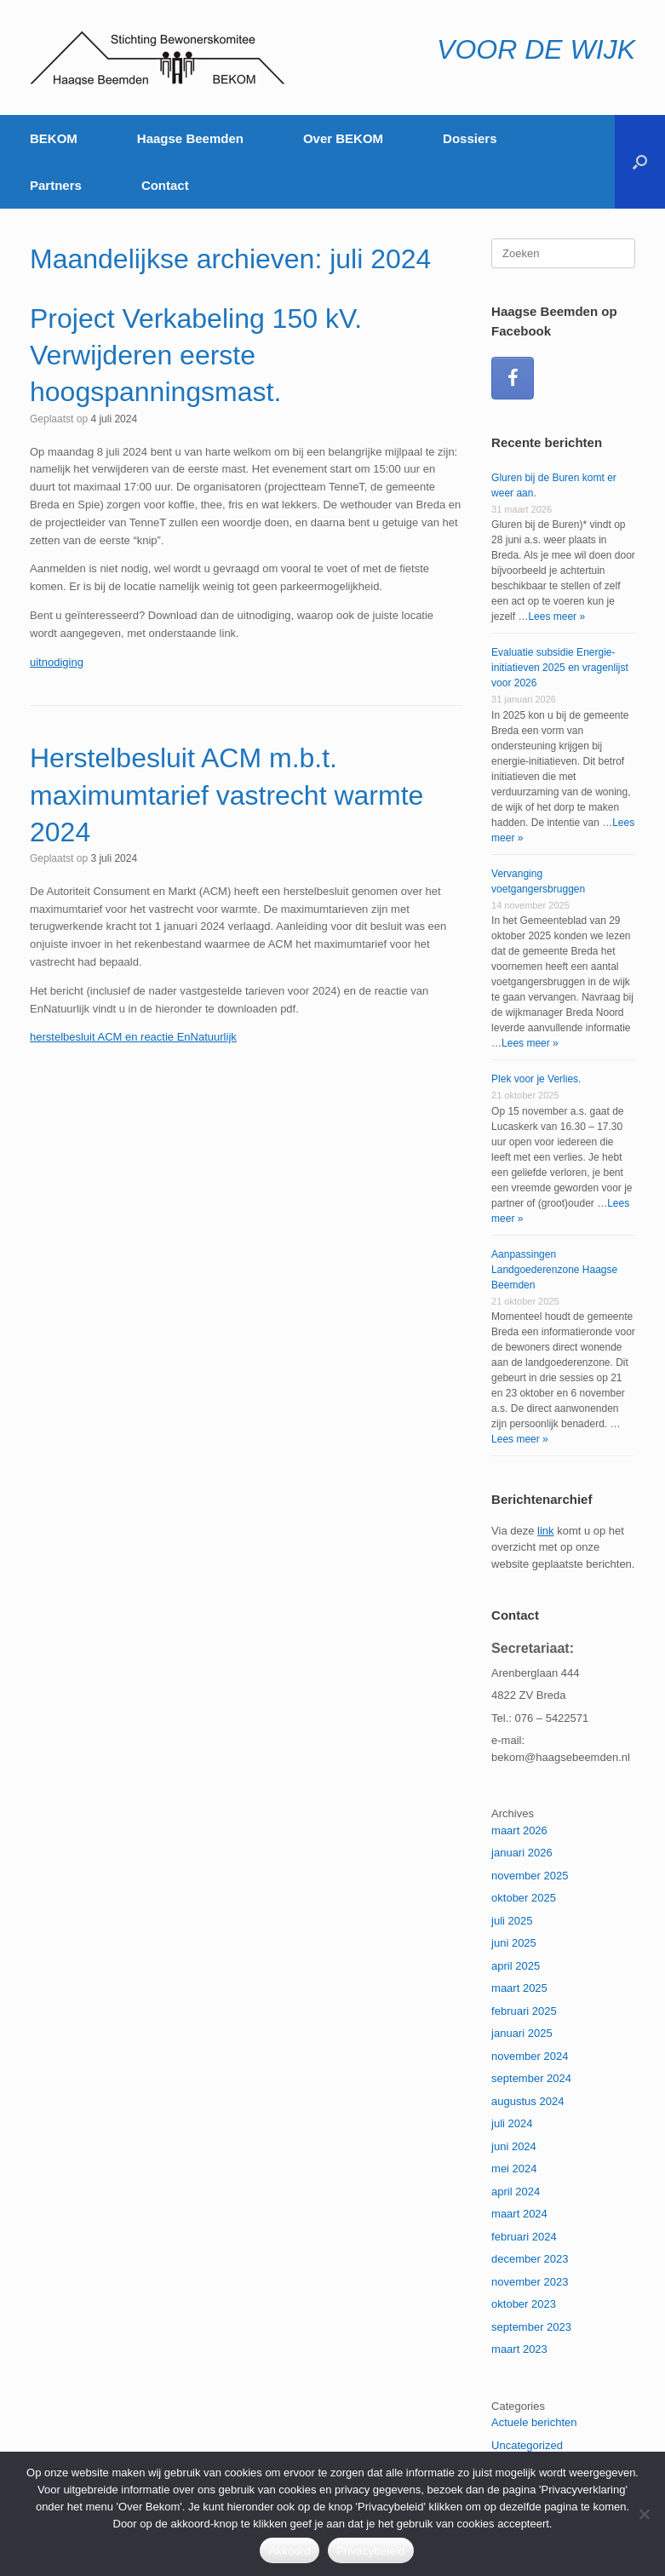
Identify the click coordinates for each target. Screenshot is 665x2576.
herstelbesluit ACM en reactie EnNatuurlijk (133, 1036)
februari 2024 (524, 2236)
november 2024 (529, 2056)
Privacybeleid (370, 2550)
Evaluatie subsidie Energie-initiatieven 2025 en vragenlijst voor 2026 (559, 667)
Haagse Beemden (190, 138)
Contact (165, 185)
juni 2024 (513, 2146)
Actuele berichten (533, 2422)
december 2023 (529, 2258)
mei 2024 (513, 2168)
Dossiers (469, 138)
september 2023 (531, 2327)
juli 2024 (511, 2123)
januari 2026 (522, 1852)
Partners (56, 185)
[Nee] (643, 2513)
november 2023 (529, 2281)
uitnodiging (56, 662)
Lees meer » (556, 616)
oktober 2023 (523, 2304)
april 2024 (515, 2191)
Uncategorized (527, 2445)
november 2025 (529, 1875)
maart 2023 (519, 2349)
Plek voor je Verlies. (536, 1079)
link (545, 1530)
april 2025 (515, 1965)
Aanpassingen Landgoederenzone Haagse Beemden (554, 1269)
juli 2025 (511, 1920)
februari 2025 (524, 2011)
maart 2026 (519, 1830)
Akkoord (289, 2550)
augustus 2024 (527, 2101)
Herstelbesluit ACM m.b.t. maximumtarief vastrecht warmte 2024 (226, 794)
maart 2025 (519, 1988)
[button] (640, 162)
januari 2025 (522, 2033)
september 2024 (531, 2078)
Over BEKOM (343, 138)
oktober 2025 (523, 1897)
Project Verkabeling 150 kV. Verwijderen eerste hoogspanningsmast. (196, 355)
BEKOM (53, 138)
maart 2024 (519, 2213)
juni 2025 (513, 1942)
